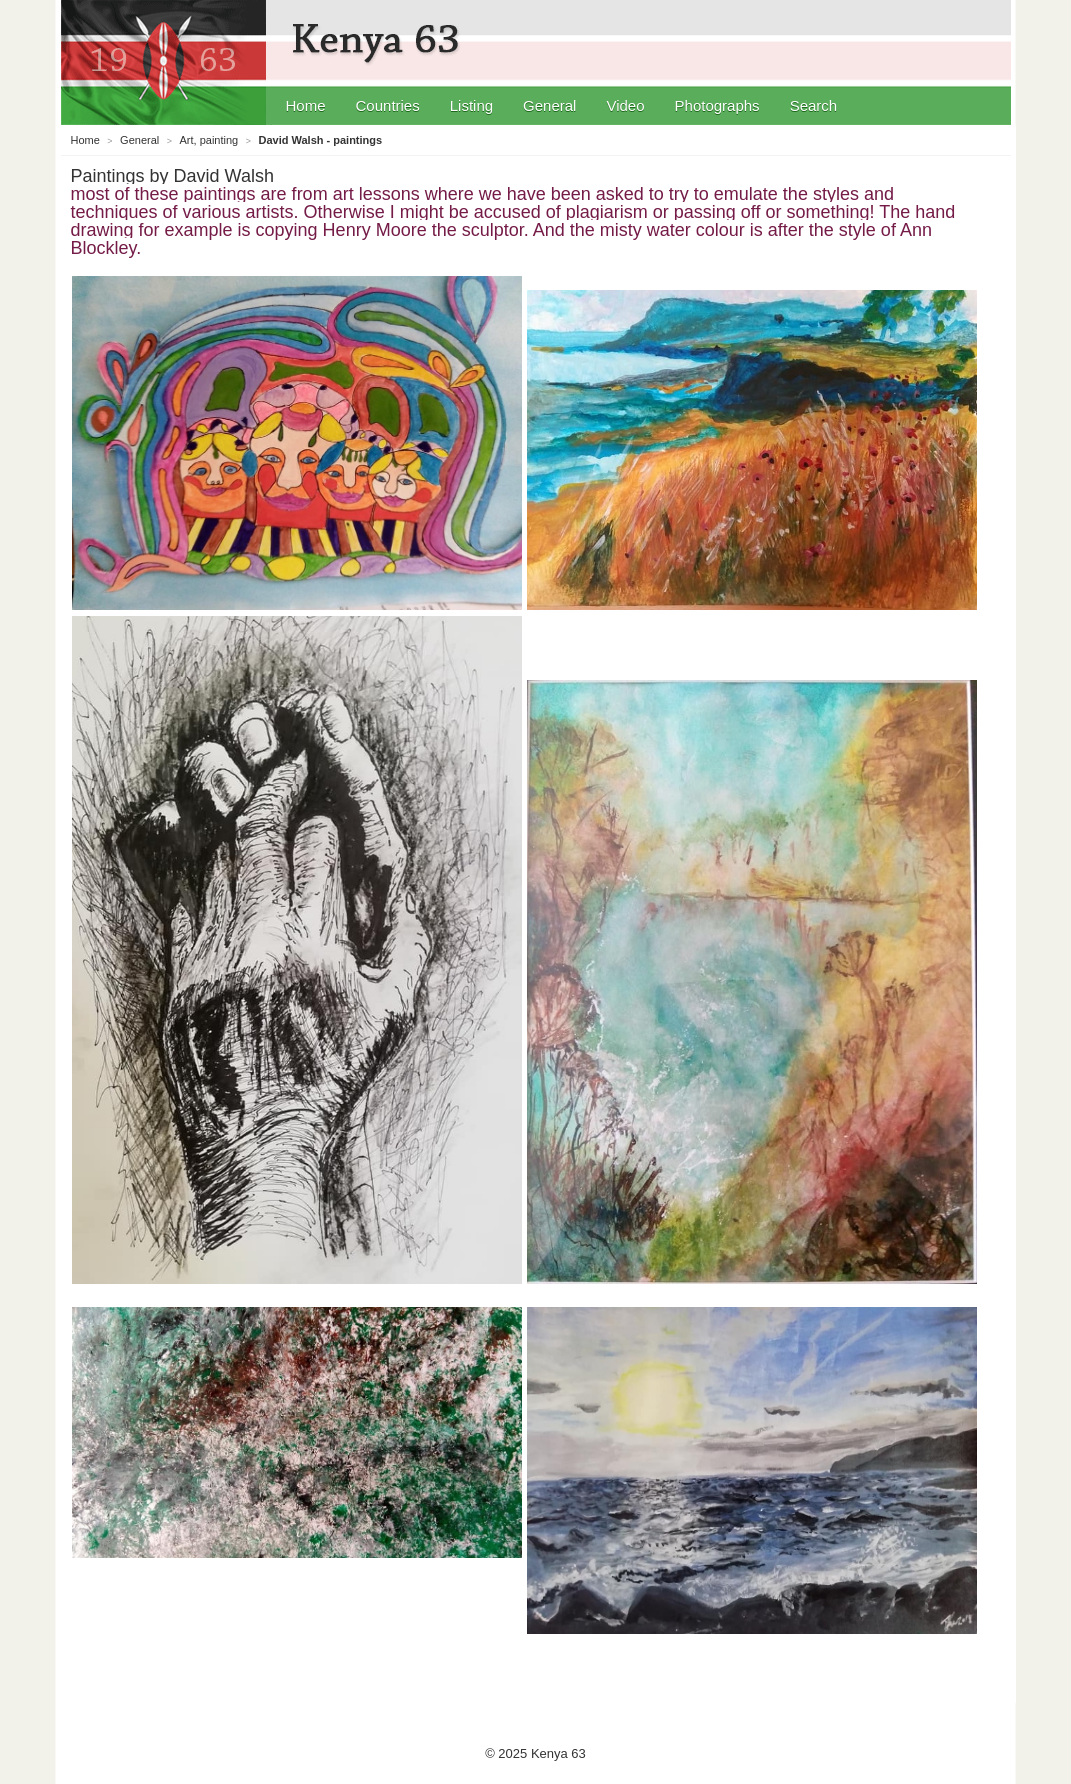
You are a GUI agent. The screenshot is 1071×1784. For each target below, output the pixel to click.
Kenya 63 (378, 40)
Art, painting (209, 140)
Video (625, 105)
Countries (388, 105)
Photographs (717, 105)
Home (306, 105)
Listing (471, 105)
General (549, 105)
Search (814, 105)
